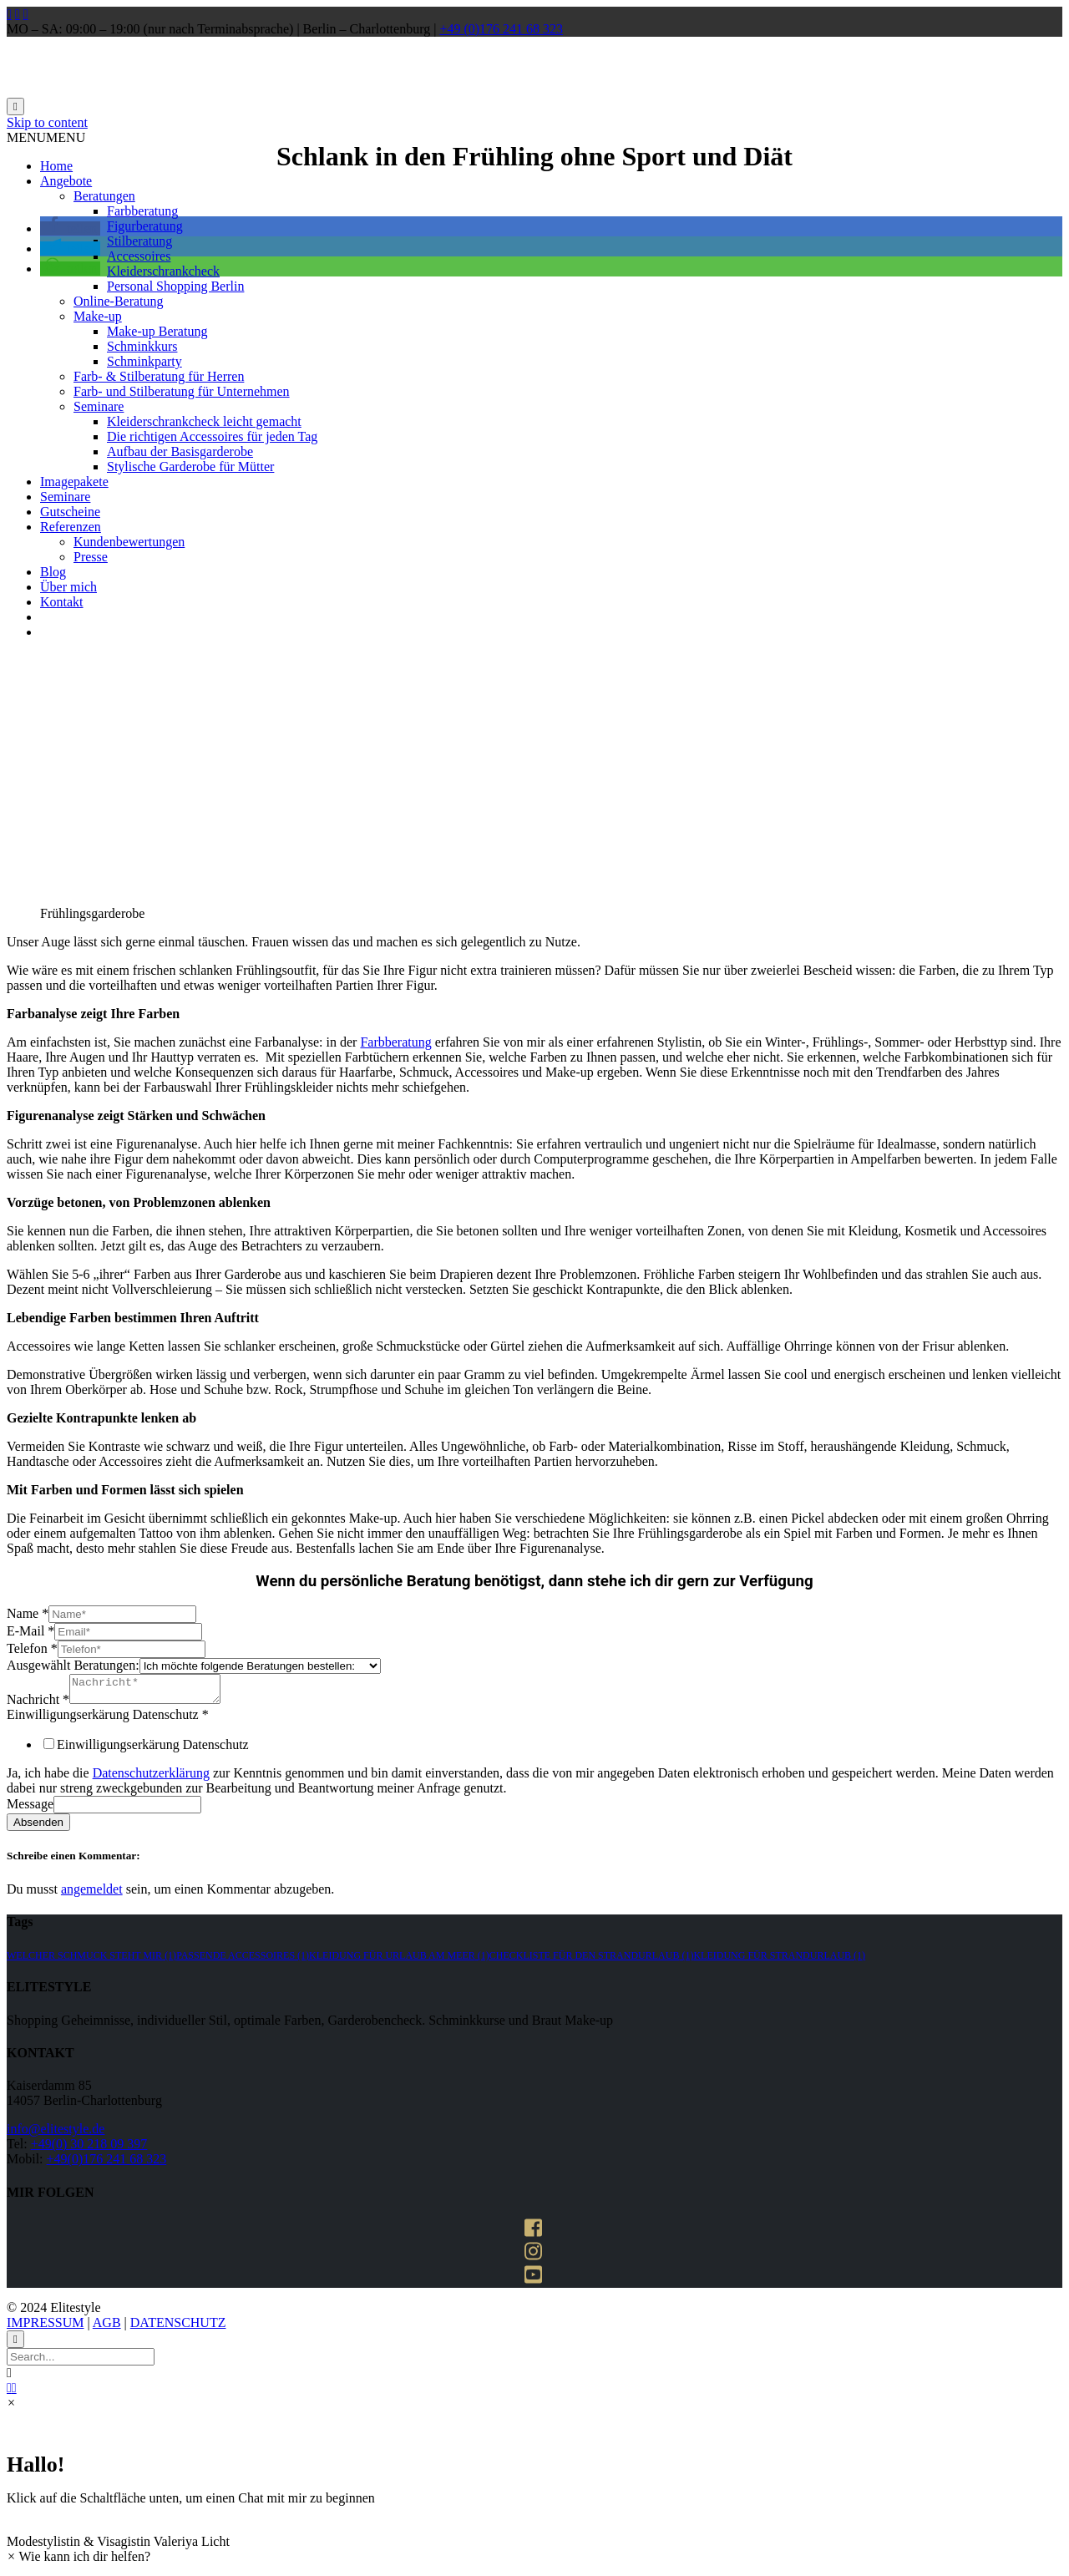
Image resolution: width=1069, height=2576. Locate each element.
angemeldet (92, 1894)
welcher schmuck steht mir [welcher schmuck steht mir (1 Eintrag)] (91, 1960)
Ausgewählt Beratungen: (73, 1665)
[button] (46, 137)
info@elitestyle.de (55, 2134)
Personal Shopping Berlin (175, 286)
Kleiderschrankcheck (163, 271)
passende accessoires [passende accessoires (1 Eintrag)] (242, 1960)
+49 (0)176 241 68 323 (501, 29)
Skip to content (47, 122)
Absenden (38, 1827)
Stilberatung (139, 241)
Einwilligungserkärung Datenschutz (108, 1719)
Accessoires (138, 256)
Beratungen (104, 196)
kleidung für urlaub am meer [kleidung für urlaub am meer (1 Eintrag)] (399, 1960)
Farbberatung (142, 211)
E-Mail (30, 1631)
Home (56, 166)
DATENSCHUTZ (178, 2327)
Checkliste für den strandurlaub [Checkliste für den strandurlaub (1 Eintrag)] (591, 1960)
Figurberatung (145, 226)
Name (27, 1613)
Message (30, 1809)
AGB (107, 2327)
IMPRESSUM (45, 2327)
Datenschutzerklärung (151, 1778)
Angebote (66, 181)
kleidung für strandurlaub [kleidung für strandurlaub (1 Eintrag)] (779, 1960)
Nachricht (38, 1704)
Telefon (32, 1648)
